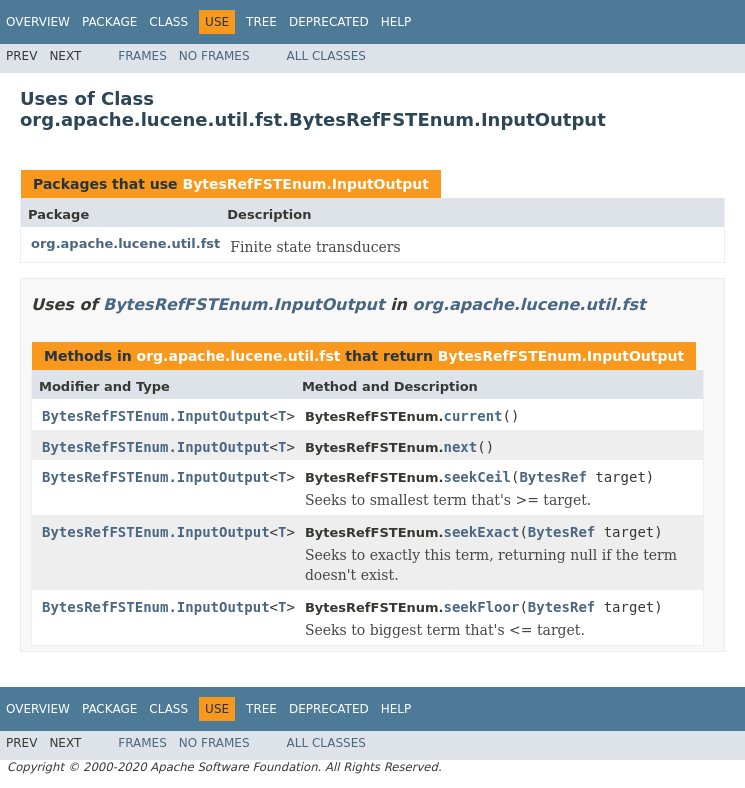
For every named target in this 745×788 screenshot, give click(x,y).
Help (396, 22)
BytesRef (552, 477)
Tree (261, 22)
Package (109, 22)
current (473, 416)
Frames (142, 56)
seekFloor (482, 607)
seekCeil (477, 477)
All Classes (326, 56)
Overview (38, 22)
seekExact (482, 532)
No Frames (214, 56)
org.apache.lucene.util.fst (125, 243)
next (461, 447)
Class (168, 22)
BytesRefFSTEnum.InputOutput (305, 184)
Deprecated (329, 22)
